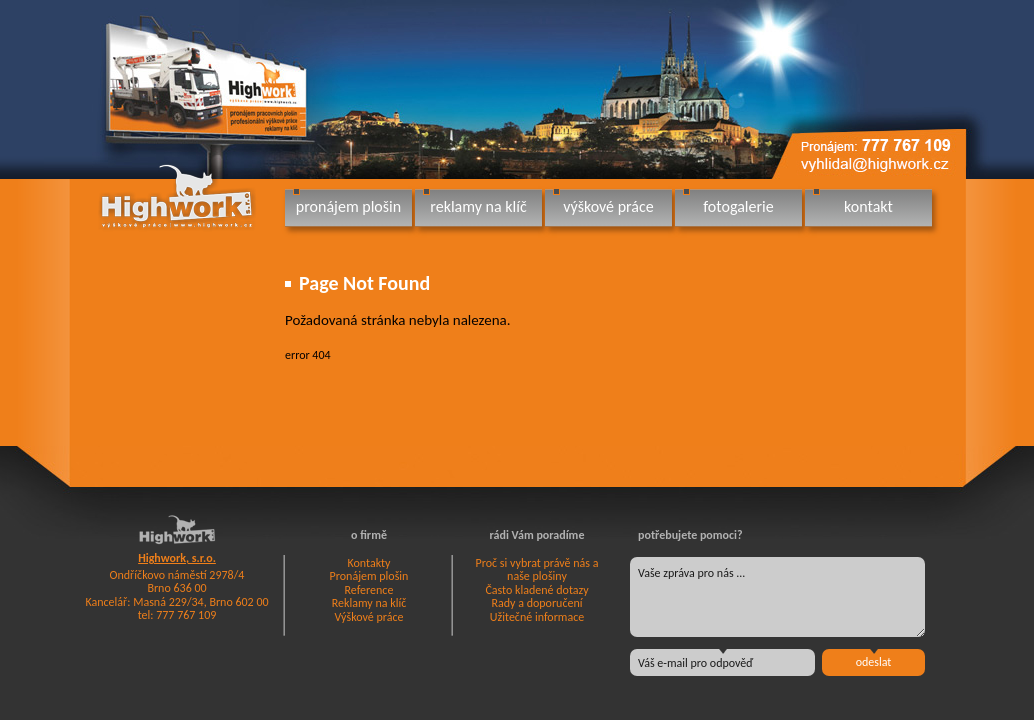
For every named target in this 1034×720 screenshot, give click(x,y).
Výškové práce (369, 617)
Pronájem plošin (369, 576)
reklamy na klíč (478, 206)
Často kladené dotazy (536, 590)
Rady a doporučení (536, 603)
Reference (369, 590)
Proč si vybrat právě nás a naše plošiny (537, 570)
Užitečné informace (537, 617)
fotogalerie (738, 206)
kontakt (868, 206)
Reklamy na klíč (369, 603)
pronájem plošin (348, 206)
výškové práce (608, 206)
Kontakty (368, 563)
